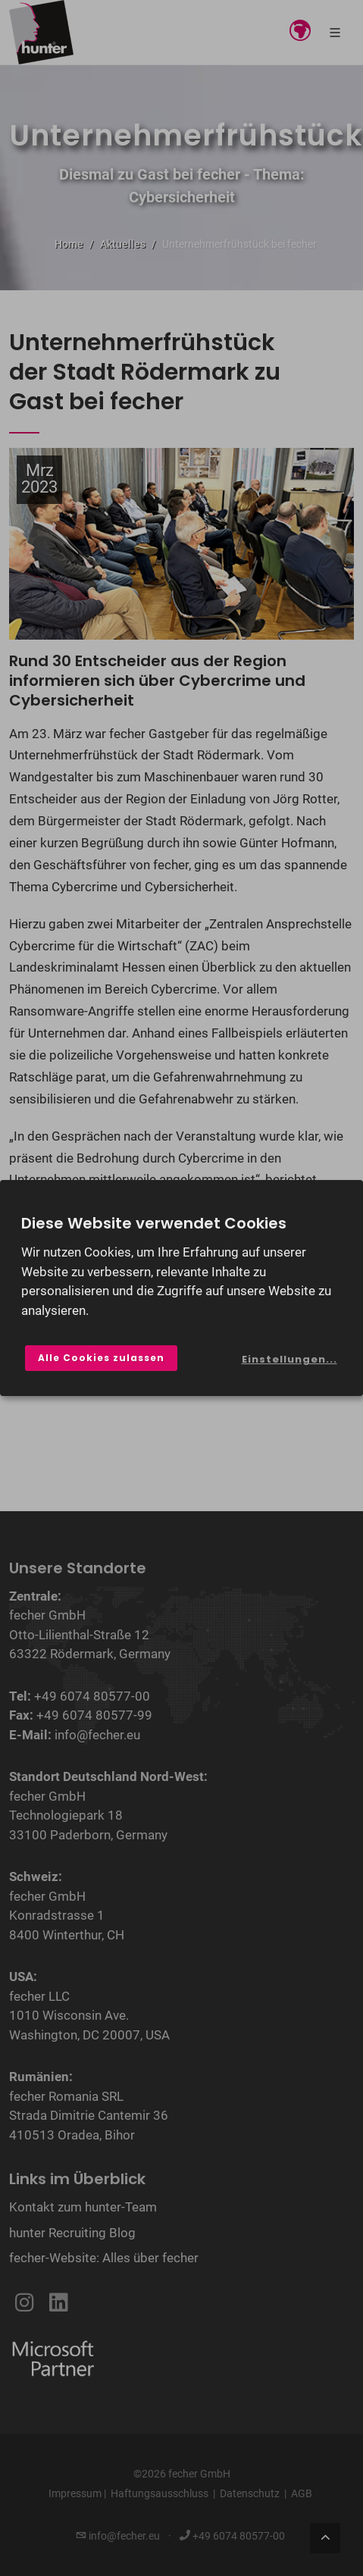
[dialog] (181, 1288)
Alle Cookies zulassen (101, 1357)
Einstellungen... (289, 1359)
